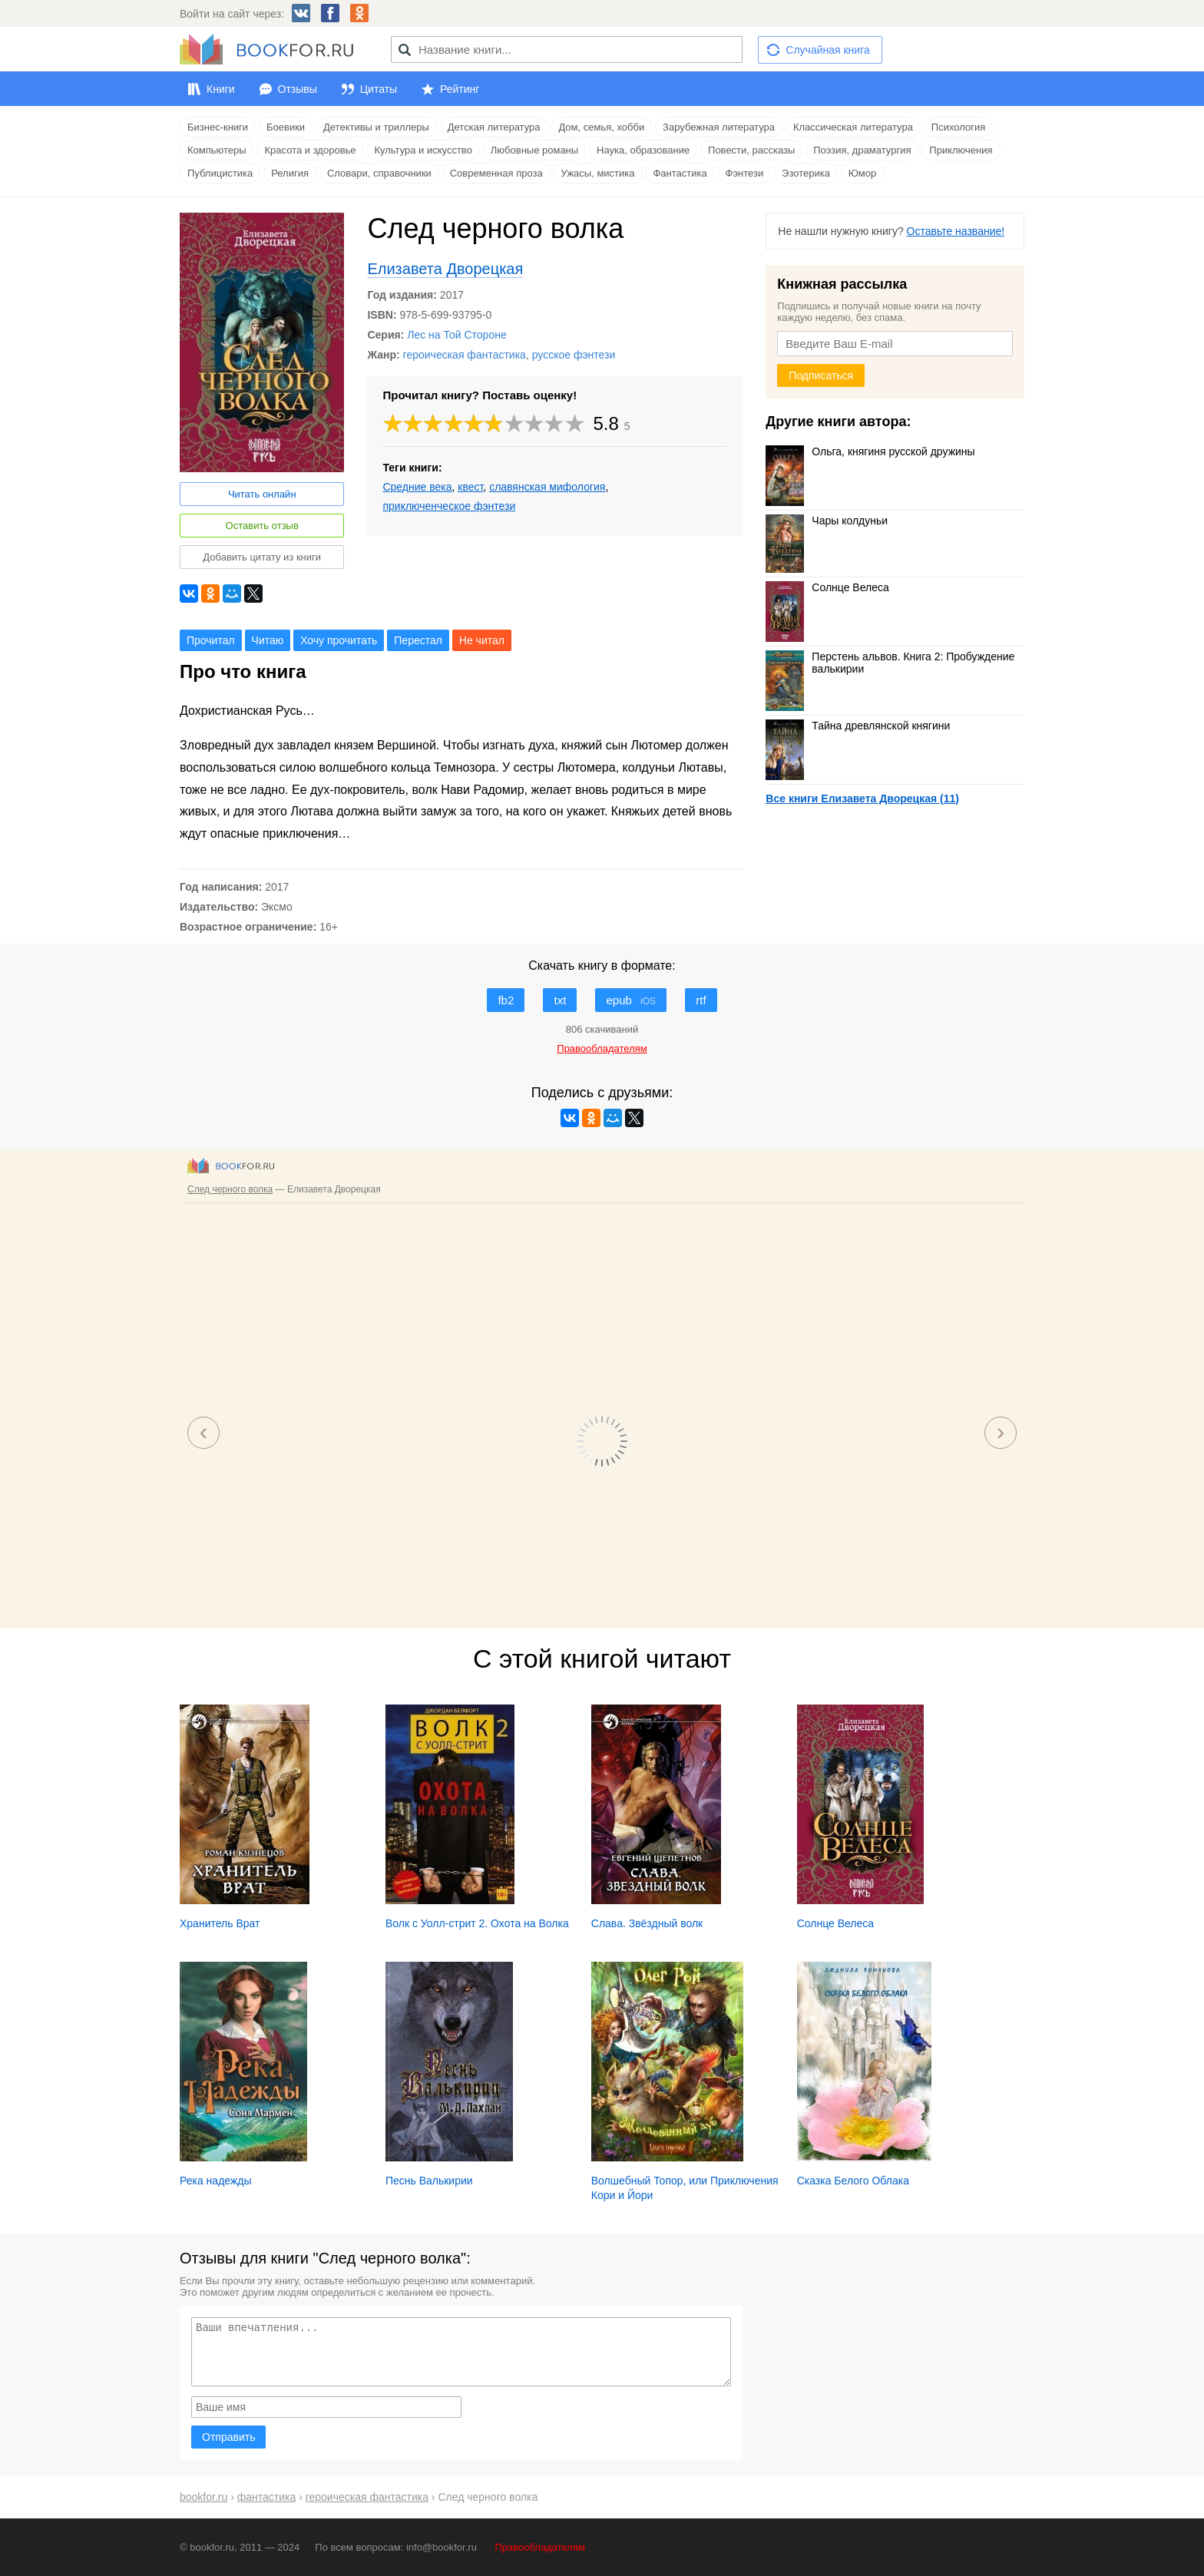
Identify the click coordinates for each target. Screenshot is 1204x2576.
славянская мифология (547, 487)
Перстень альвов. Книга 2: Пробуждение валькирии (890, 662)
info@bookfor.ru (441, 2547)
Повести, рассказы (751, 150)
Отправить (228, 2437)
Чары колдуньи (827, 520)
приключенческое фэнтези (448, 506)
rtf (701, 1000)
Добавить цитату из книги (262, 557)
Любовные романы (534, 150)
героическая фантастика (464, 355)
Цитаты (378, 89)
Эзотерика (806, 173)
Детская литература (494, 127)
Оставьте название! (956, 231)
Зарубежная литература (719, 127)
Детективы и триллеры (376, 127)
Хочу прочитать (338, 640)
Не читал (481, 640)
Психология (958, 127)
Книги (221, 89)
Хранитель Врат (220, 1923)
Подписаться (821, 375)
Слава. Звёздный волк (647, 1923)
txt (560, 1000)
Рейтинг (459, 89)
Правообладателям (540, 2547)
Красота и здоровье (310, 150)
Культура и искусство (422, 150)
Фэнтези (745, 173)
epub (631, 1000)
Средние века (417, 487)
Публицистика (220, 173)
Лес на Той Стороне (456, 335)
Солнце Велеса (827, 587)
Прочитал (211, 640)
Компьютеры (216, 150)
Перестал (418, 640)
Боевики (285, 127)
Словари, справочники (379, 173)
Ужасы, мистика (598, 173)
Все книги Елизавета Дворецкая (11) (862, 798)
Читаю (268, 640)
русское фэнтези (574, 355)
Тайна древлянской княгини (858, 725)
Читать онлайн (262, 494)
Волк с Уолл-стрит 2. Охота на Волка (477, 1923)
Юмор (862, 173)
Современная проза (496, 173)
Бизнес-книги (217, 127)
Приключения (960, 150)
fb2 (506, 1000)
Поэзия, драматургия (862, 150)
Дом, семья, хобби (601, 127)
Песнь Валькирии (429, 2180)
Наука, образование (643, 150)
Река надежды (216, 2180)
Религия (290, 173)
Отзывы (297, 89)
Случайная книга (827, 50)
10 (575, 423)
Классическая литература (853, 127)
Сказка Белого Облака (853, 2180)
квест (470, 487)
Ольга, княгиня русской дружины (870, 451)
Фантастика (679, 173)
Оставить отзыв (262, 525)
